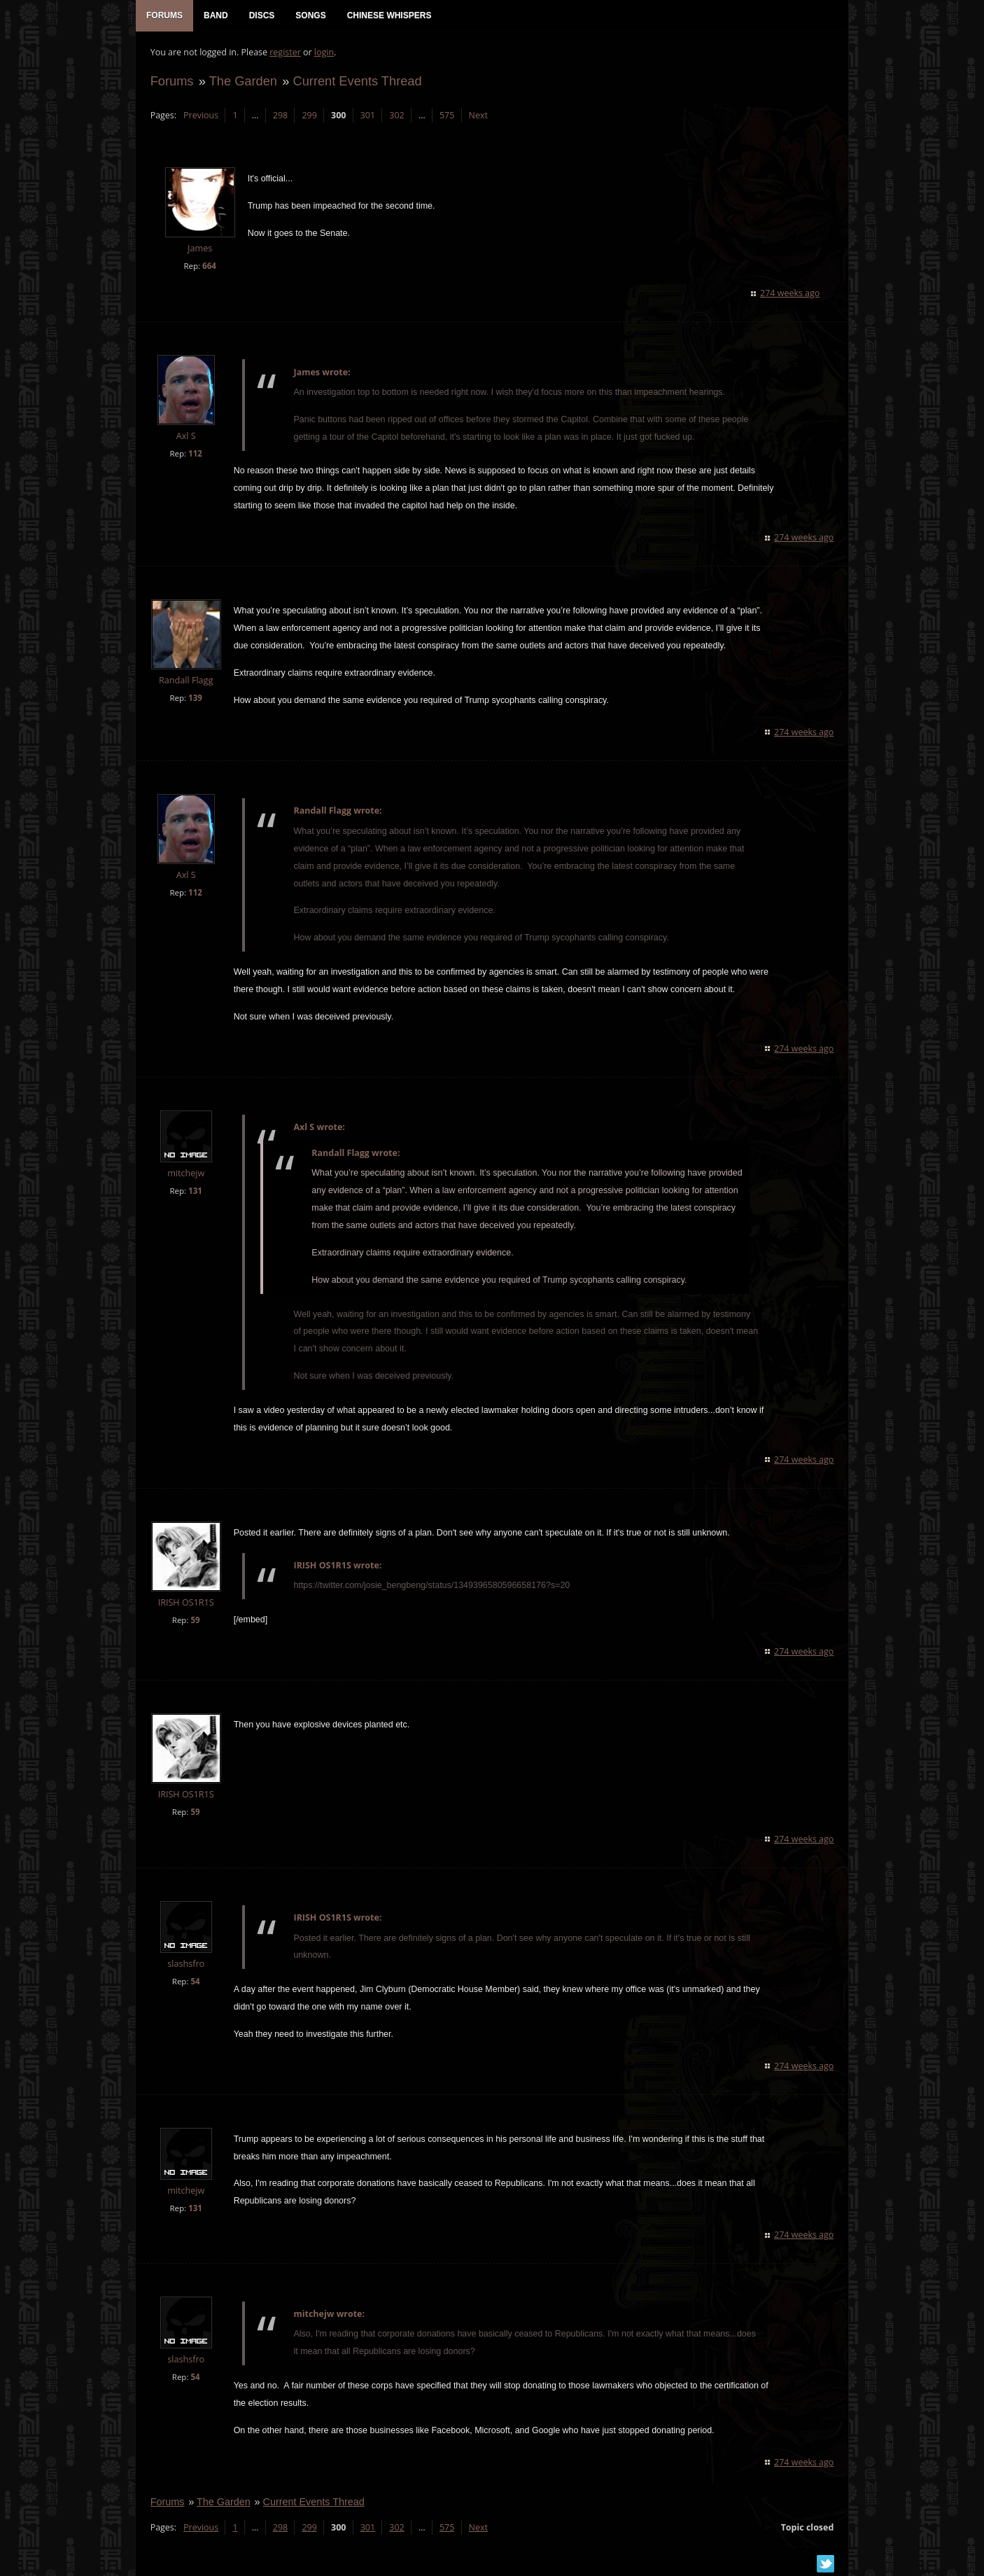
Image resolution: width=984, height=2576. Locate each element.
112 (195, 454)
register (285, 53)
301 (367, 116)
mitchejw (185, 1174)
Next (477, 116)
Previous (200, 116)
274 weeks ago (790, 294)
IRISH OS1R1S (185, 1603)
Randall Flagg (185, 681)
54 (194, 1982)
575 (446, 116)
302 (396, 116)
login (323, 53)
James (199, 250)
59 (194, 1620)
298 (279, 116)
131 (195, 1191)
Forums (171, 81)
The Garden (242, 81)
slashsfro (185, 1964)
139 (195, 698)
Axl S (185, 437)
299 (309, 116)
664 (209, 266)
